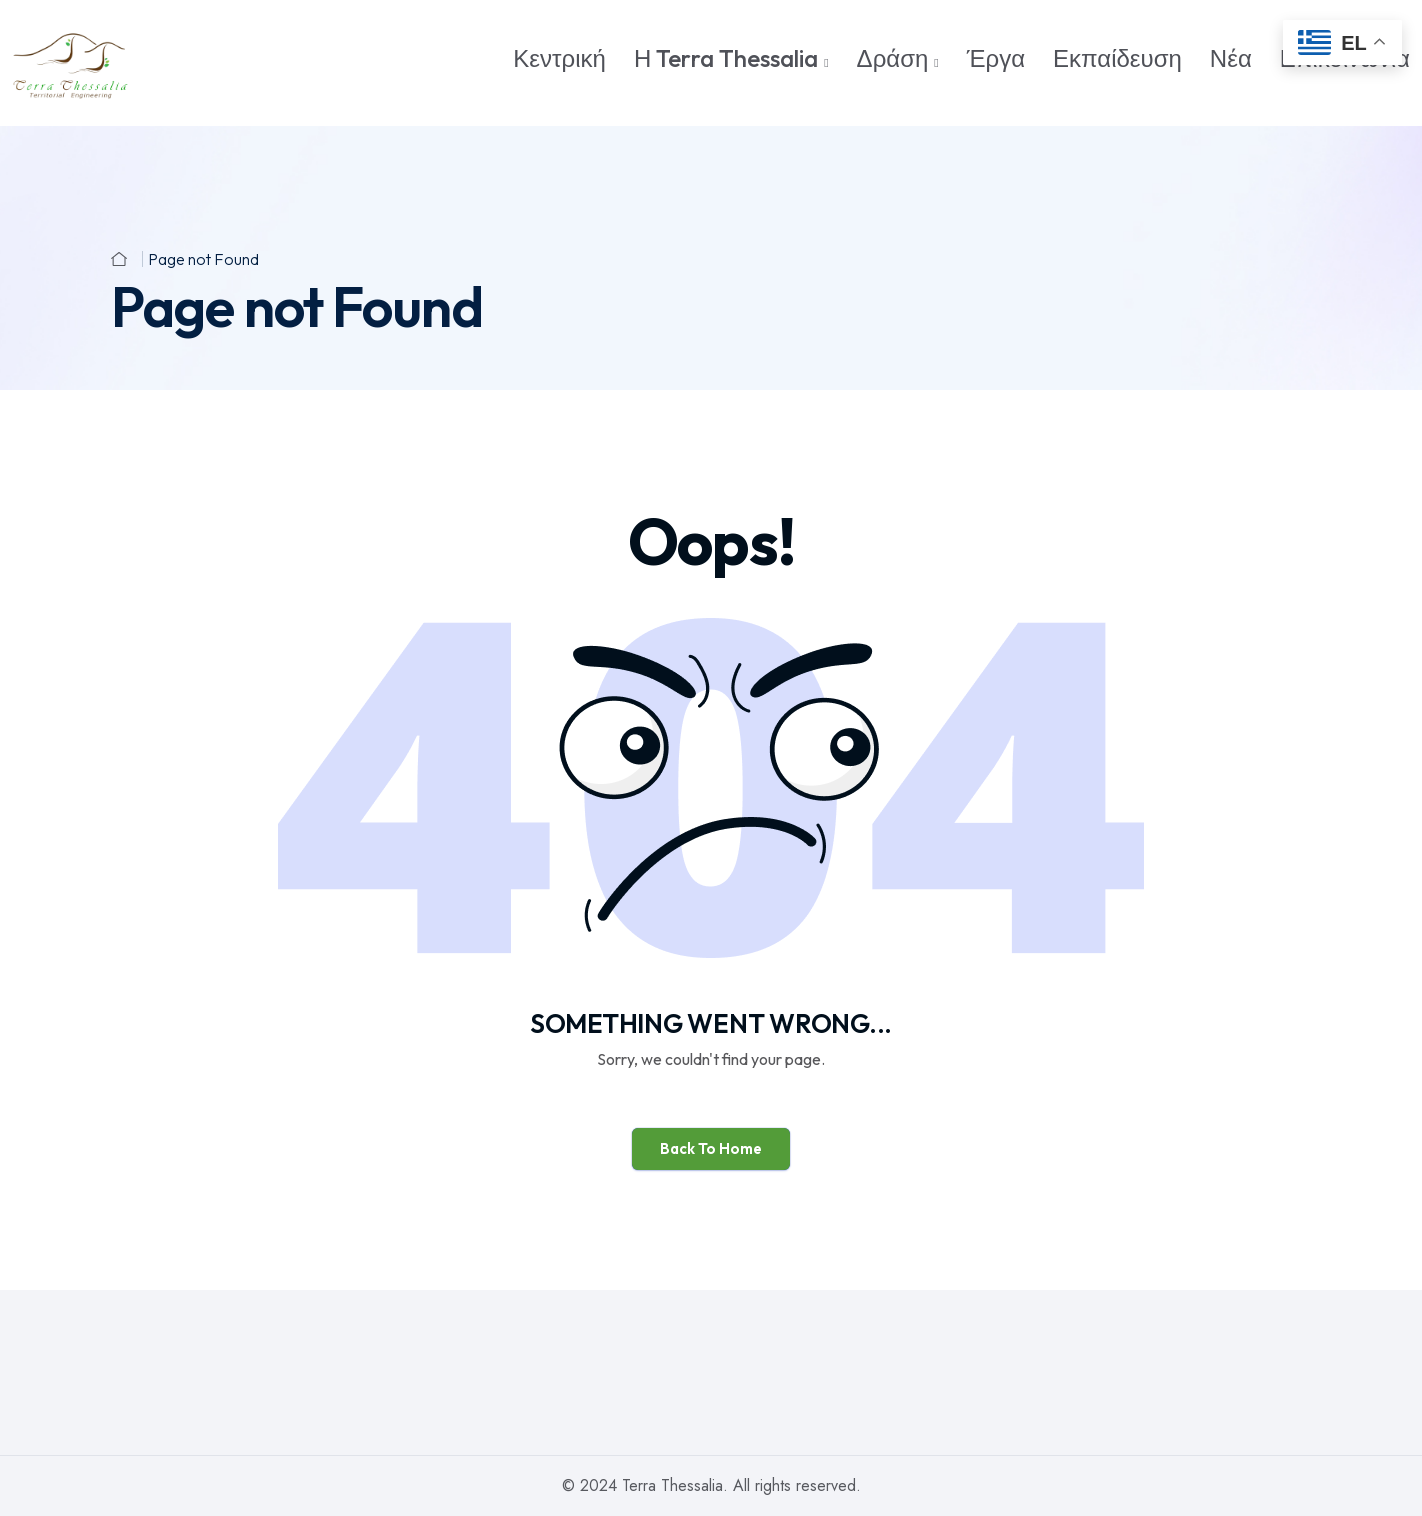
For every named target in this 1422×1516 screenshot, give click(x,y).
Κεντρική (559, 58)
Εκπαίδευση (1117, 58)
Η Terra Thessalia (726, 58)
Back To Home (711, 1148)
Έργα (996, 58)
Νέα (1231, 58)
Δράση (893, 58)
